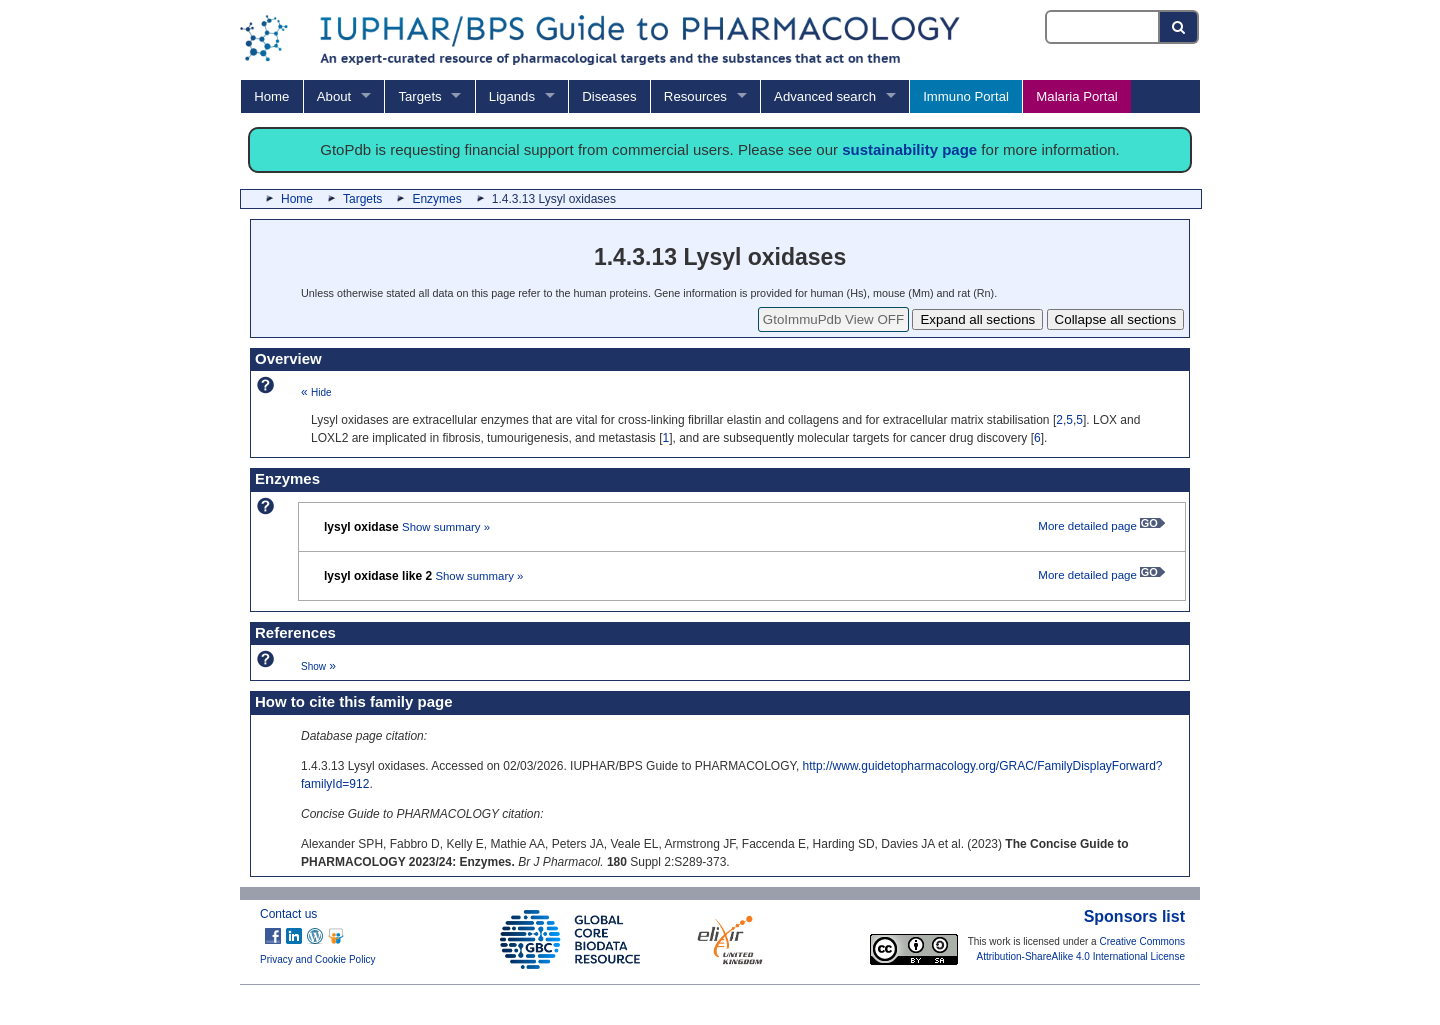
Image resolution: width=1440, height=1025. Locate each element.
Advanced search (825, 96)
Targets (419, 96)
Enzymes (436, 199)
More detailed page (1101, 526)
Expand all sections (977, 319)
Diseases (609, 96)
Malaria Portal (1076, 96)
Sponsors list (1134, 916)
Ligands (512, 96)
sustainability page (909, 149)
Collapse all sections (1116, 319)
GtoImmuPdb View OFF (833, 319)
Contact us (288, 914)
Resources (695, 96)
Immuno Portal (966, 96)
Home (271, 96)
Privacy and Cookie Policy (318, 959)
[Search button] (1179, 27)
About (334, 96)
